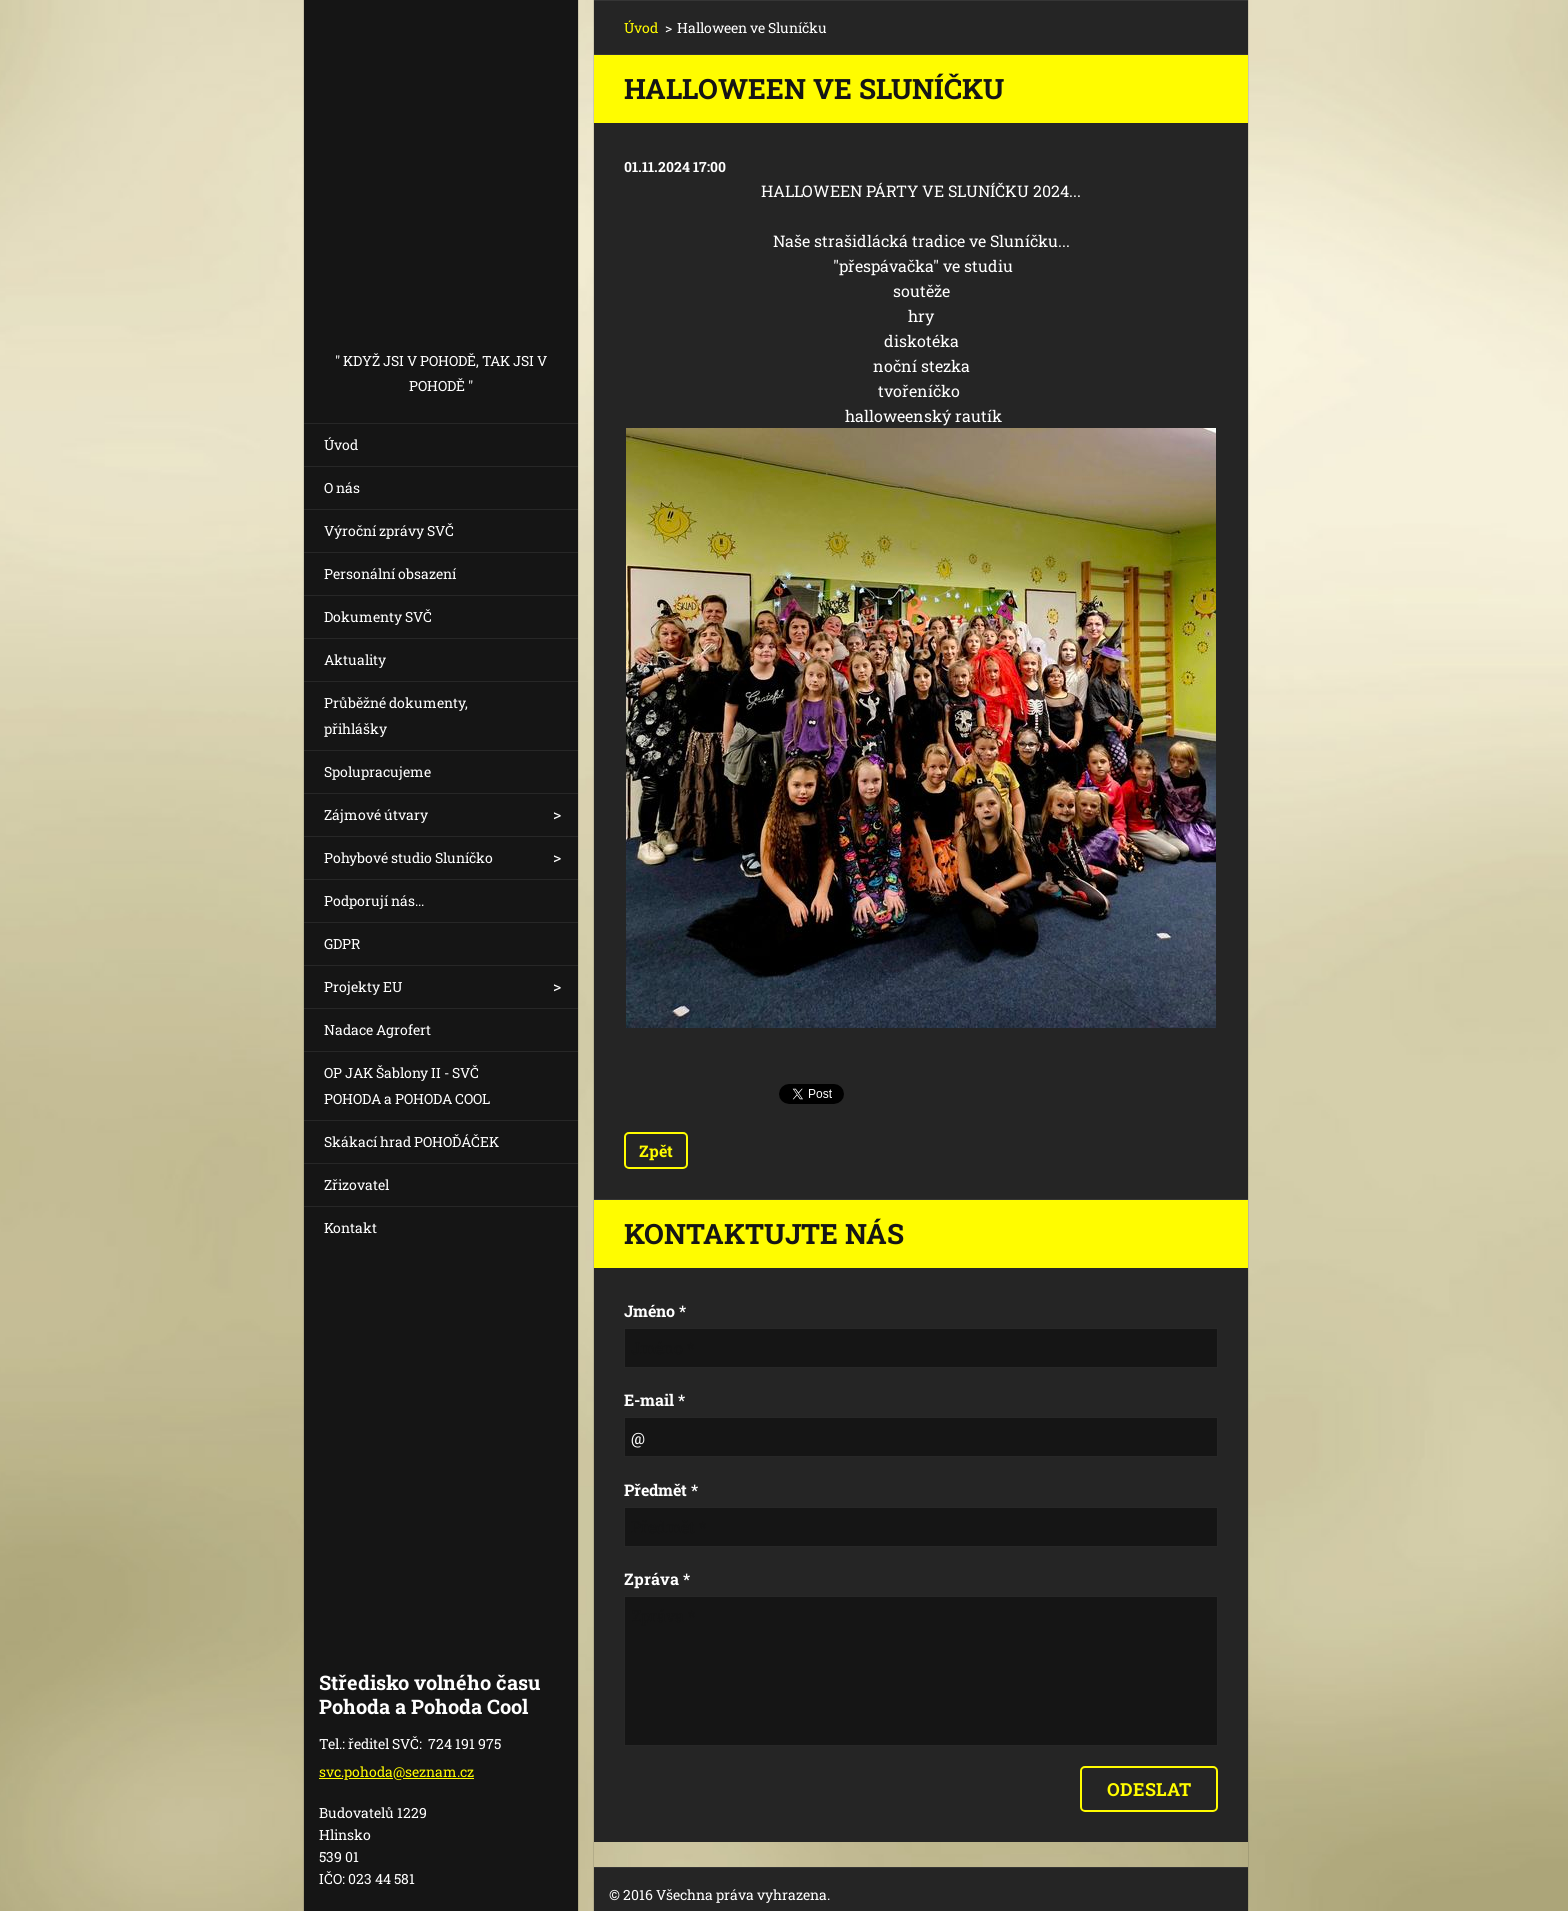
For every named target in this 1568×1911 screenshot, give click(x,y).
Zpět (656, 1150)
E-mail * (654, 1399)
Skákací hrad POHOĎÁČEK (411, 1141)
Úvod (341, 444)
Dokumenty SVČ (378, 616)
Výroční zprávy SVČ (389, 530)
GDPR (342, 943)
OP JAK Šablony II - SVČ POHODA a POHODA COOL (407, 1085)
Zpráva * (657, 1578)
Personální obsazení (390, 573)
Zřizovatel (356, 1184)
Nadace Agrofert (377, 1029)
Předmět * (661, 1489)
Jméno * (655, 1310)
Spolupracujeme (377, 771)
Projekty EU (363, 986)
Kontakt (350, 1227)
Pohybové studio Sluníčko (408, 857)
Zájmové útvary (376, 814)
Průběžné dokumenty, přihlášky (396, 715)
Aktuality (355, 659)
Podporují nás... (374, 900)
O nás (342, 487)
